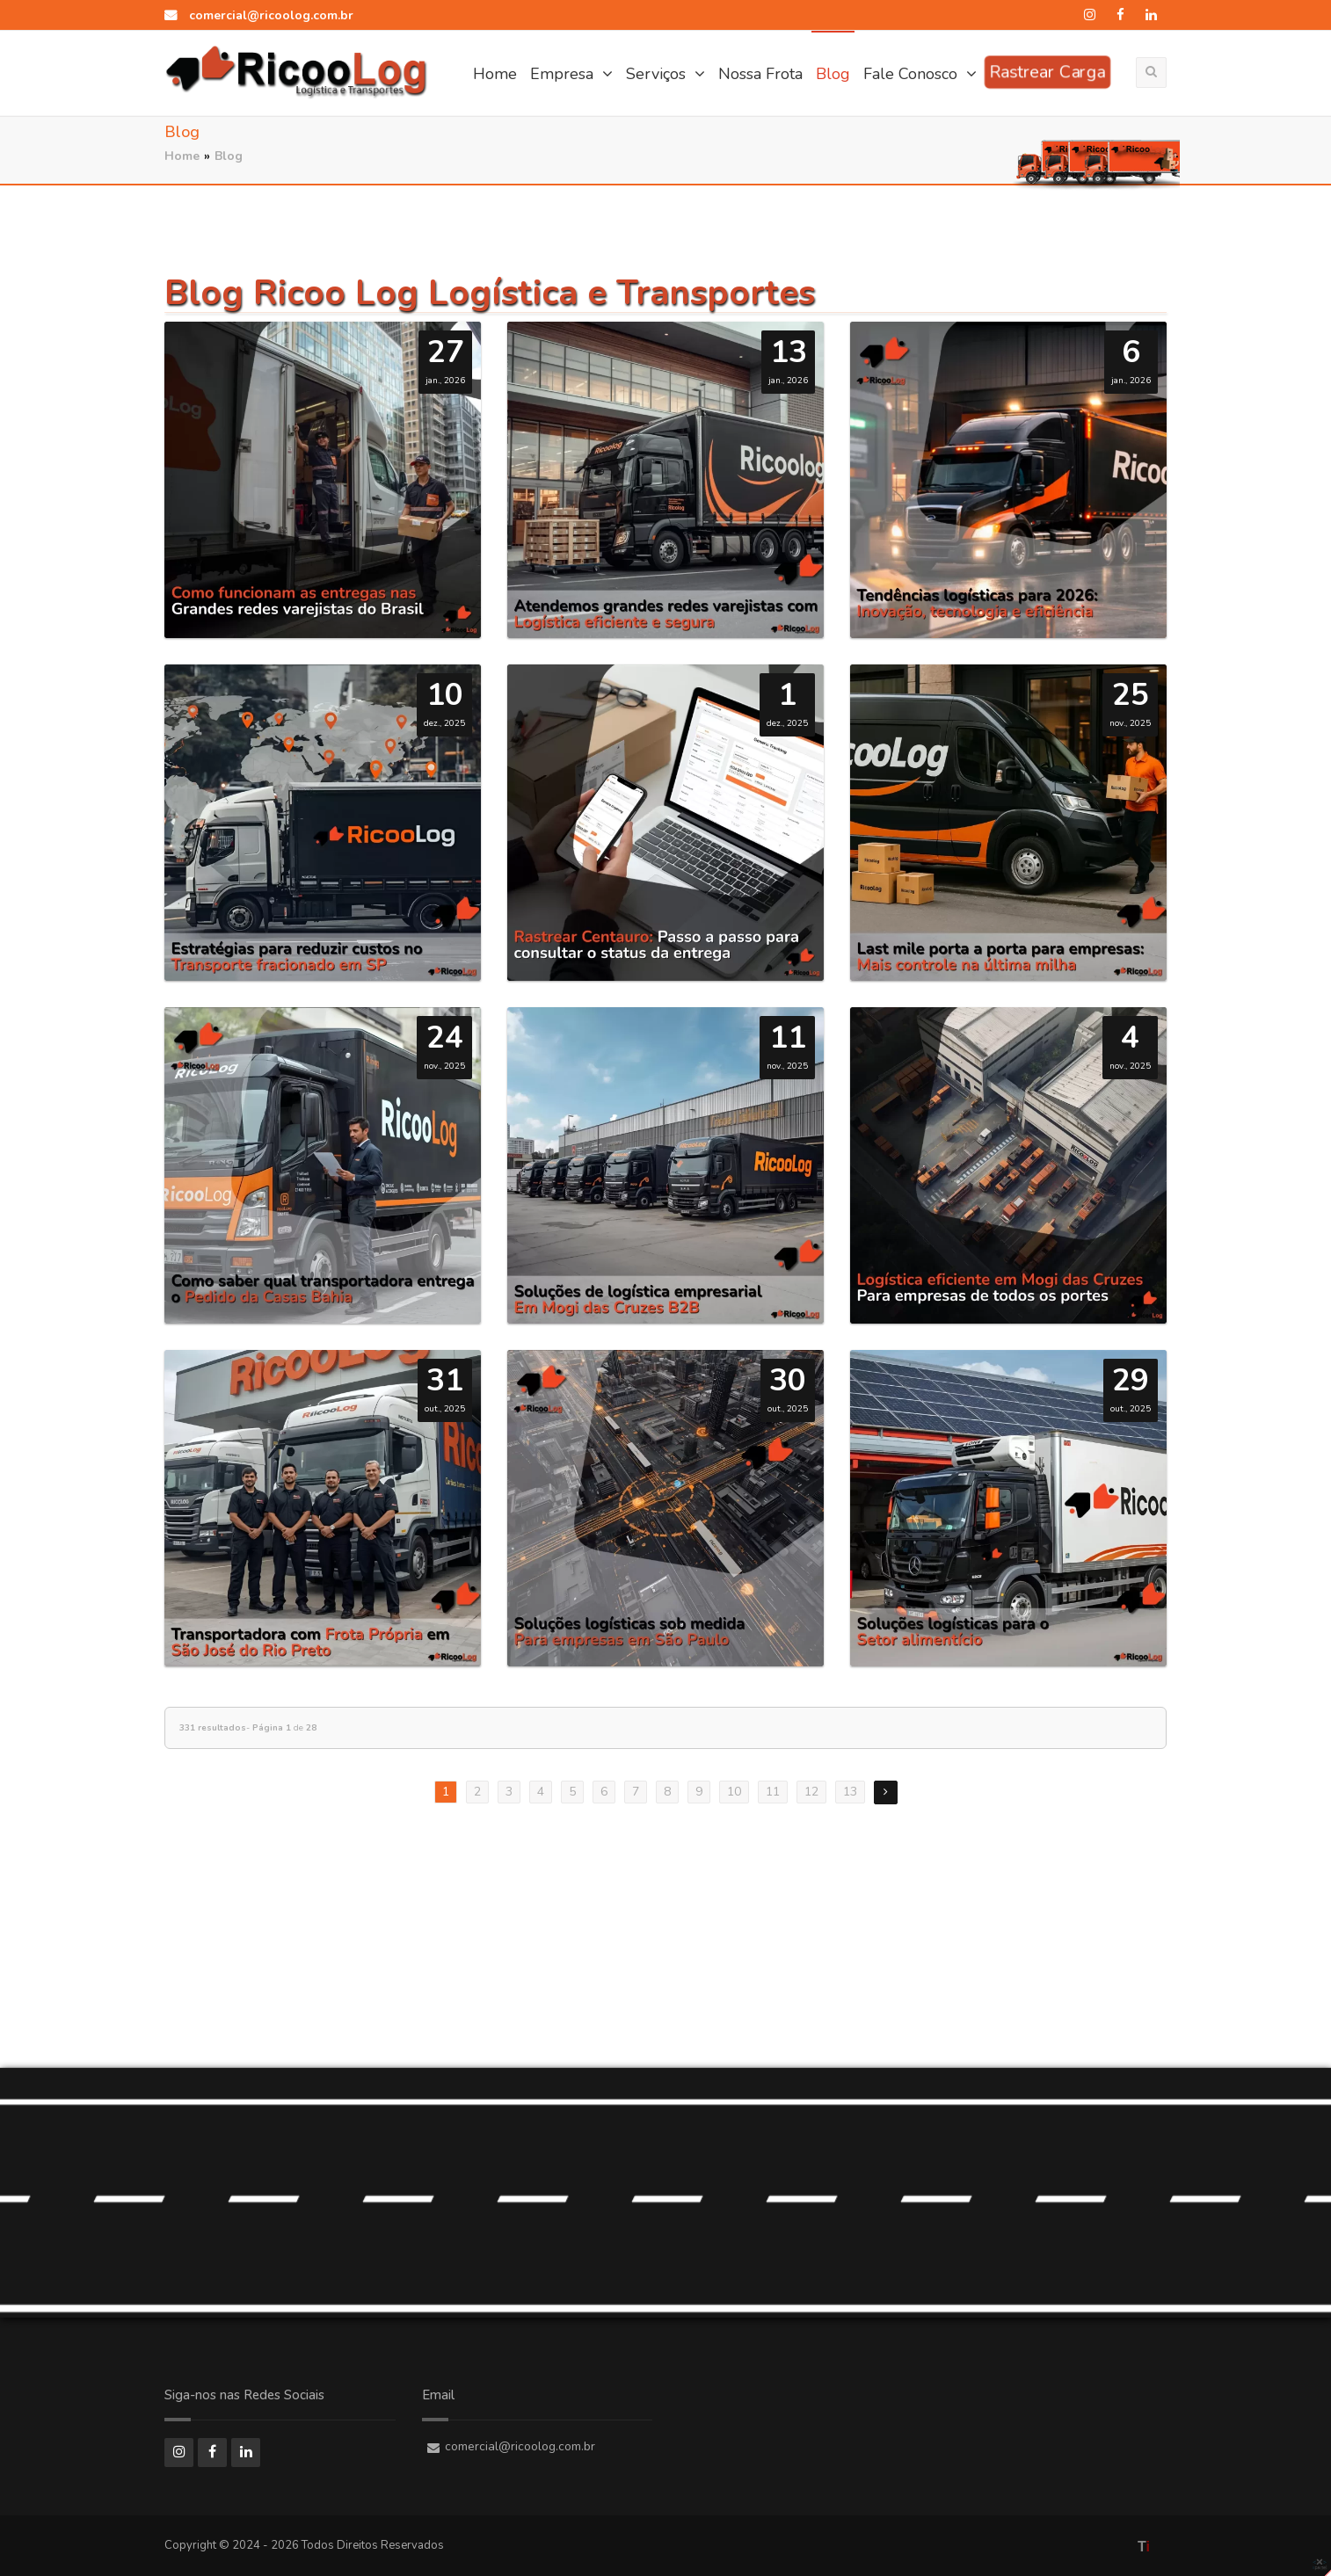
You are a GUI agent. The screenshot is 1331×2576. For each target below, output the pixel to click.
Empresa (571, 73)
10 (734, 1791)
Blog (833, 73)
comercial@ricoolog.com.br (258, 15)
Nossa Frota (760, 73)
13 (850, 1791)
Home (495, 73)
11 (773, 1791)
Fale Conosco (920, 73)
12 (811, 1791)
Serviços (665, 73)
